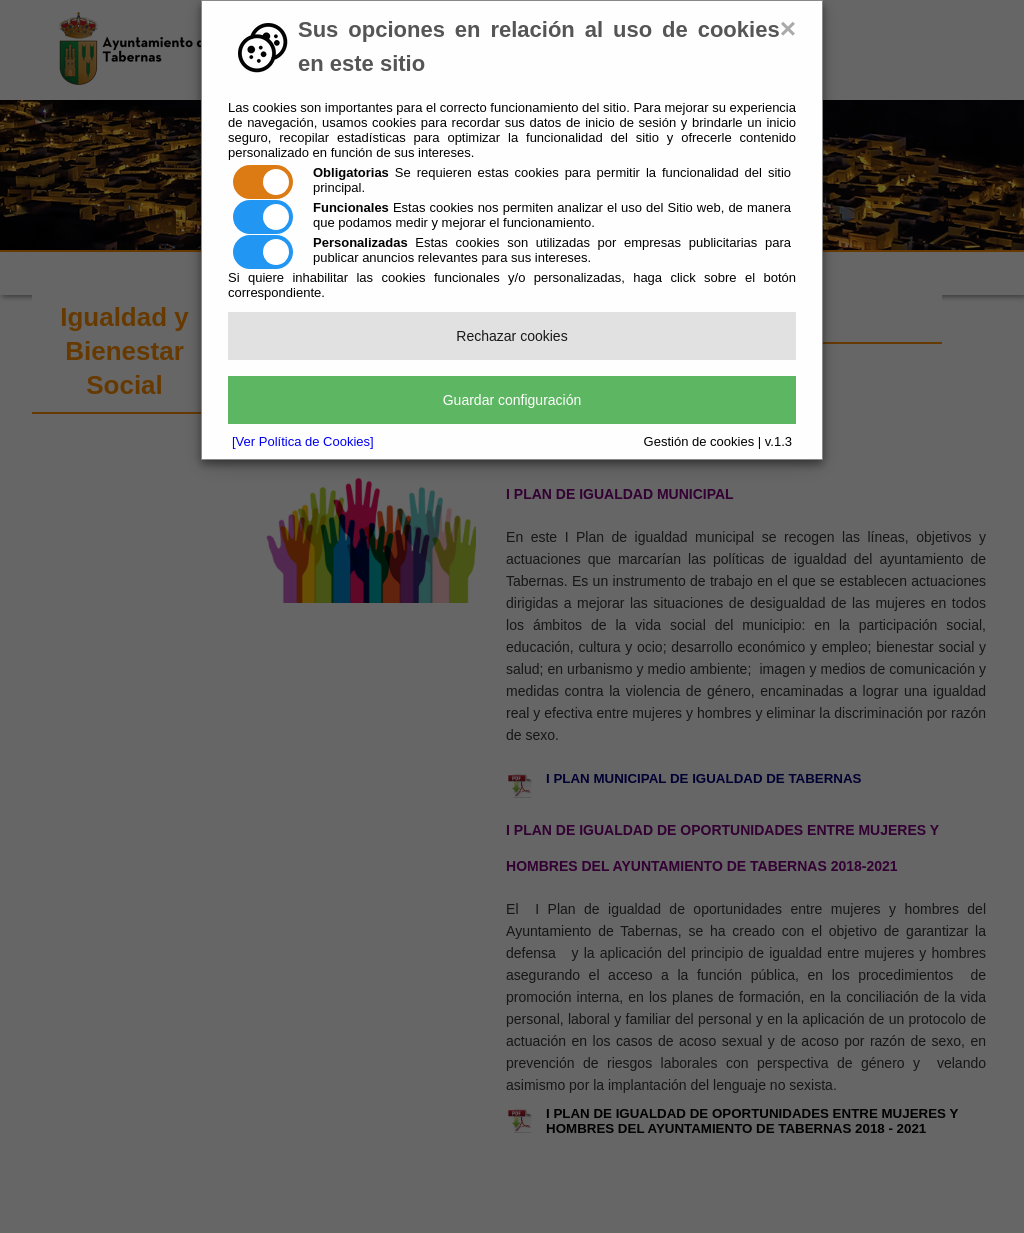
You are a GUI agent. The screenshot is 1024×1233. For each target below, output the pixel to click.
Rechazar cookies (511, 336)
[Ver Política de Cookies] (303, 441)
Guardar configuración (512, 400)
